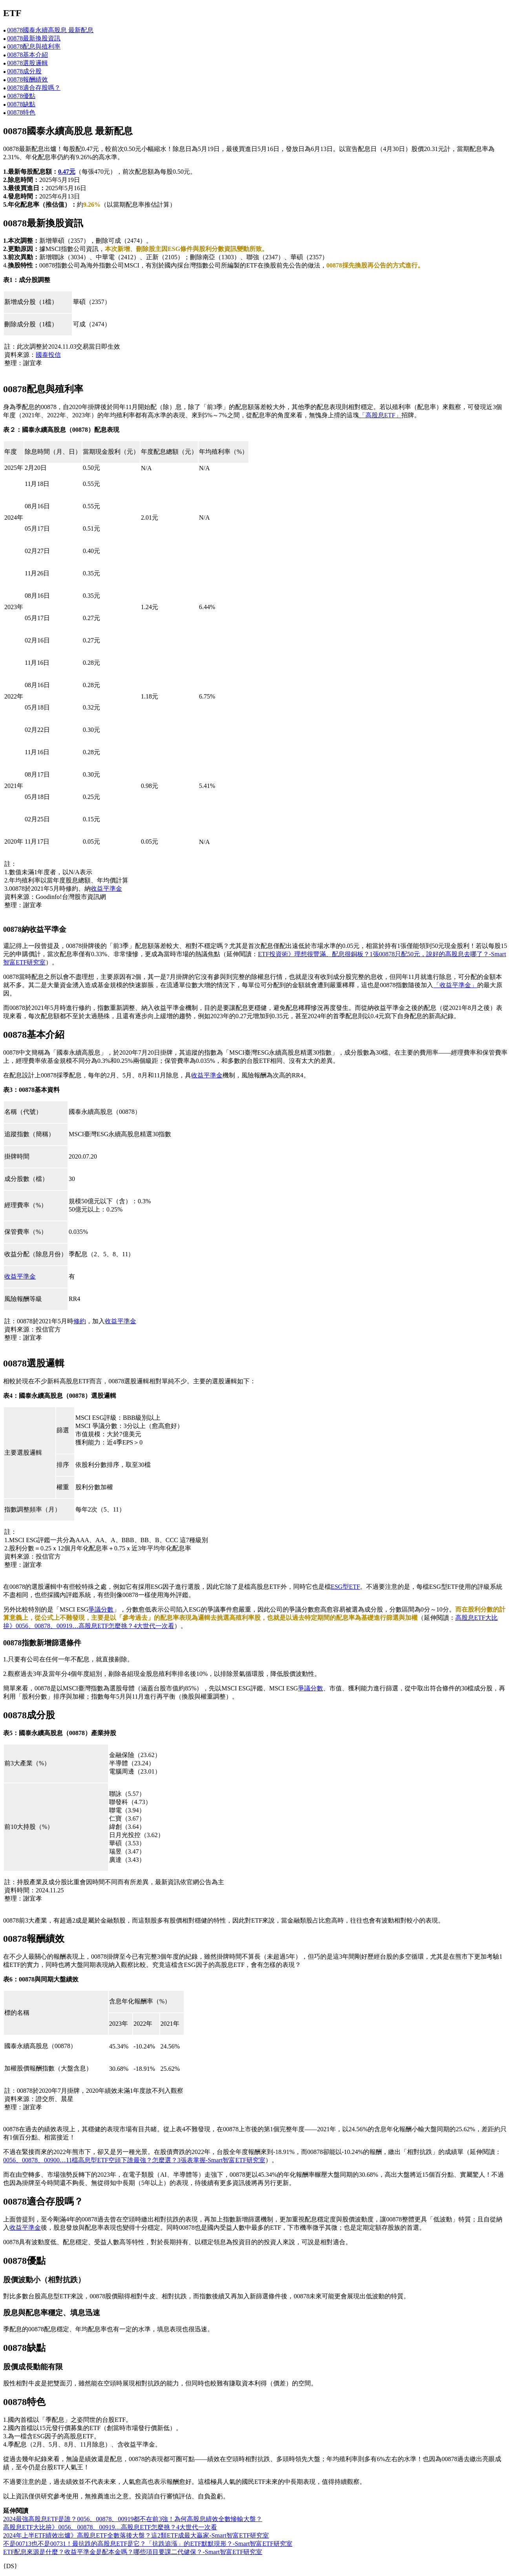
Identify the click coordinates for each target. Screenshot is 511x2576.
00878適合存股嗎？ (33, 87)
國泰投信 (48, 354)
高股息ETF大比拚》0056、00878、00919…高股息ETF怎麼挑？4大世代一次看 (110, 2527)
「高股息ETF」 (380, 415)
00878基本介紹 (27, 54)
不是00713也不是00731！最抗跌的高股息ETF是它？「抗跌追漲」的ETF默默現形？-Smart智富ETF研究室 (147, 2543)
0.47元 (66, 171)
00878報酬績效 (27, 79)
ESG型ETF (345, 1586)
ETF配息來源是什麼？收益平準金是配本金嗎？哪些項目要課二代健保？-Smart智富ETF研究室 (132, 2552)
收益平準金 (106, 888)
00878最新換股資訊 (33, 38)
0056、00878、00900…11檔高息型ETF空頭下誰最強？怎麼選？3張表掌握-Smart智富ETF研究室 (134, 2160)
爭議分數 (100, 1609)
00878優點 (21, 96)
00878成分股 (24, 71)
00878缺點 (21, 104)
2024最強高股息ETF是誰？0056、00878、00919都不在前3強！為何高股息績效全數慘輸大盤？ (132, 2519)
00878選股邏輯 (27, 63)
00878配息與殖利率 (33, 46)
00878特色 (21, 112)
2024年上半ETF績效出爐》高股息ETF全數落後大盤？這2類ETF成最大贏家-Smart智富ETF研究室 (136, 2535)
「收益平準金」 (455, 985)
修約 (79, 1321)
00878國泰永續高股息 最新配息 (50, 30)
